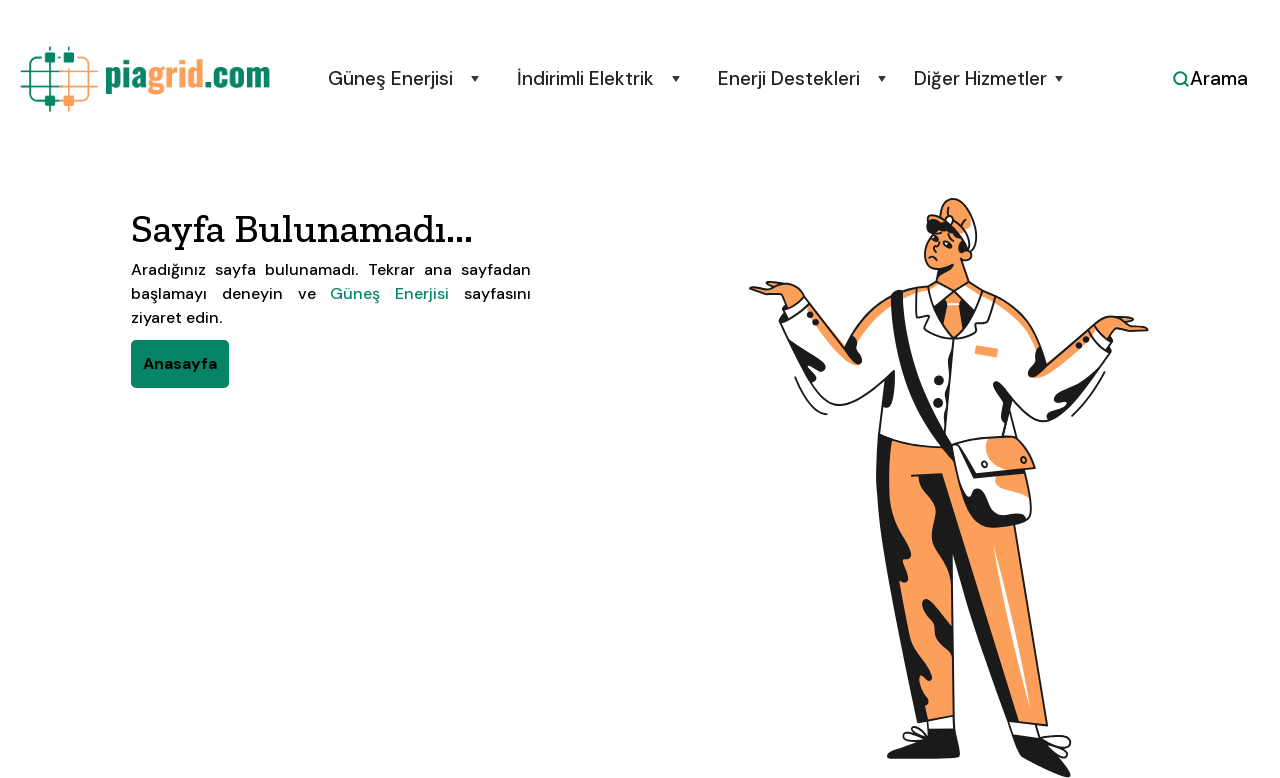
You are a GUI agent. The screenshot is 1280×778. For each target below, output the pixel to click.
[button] (400, 79)
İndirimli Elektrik (585, 79)
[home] (145, 79)
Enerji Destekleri (789, 79)
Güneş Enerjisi (390, 79)
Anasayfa (180, 363)
